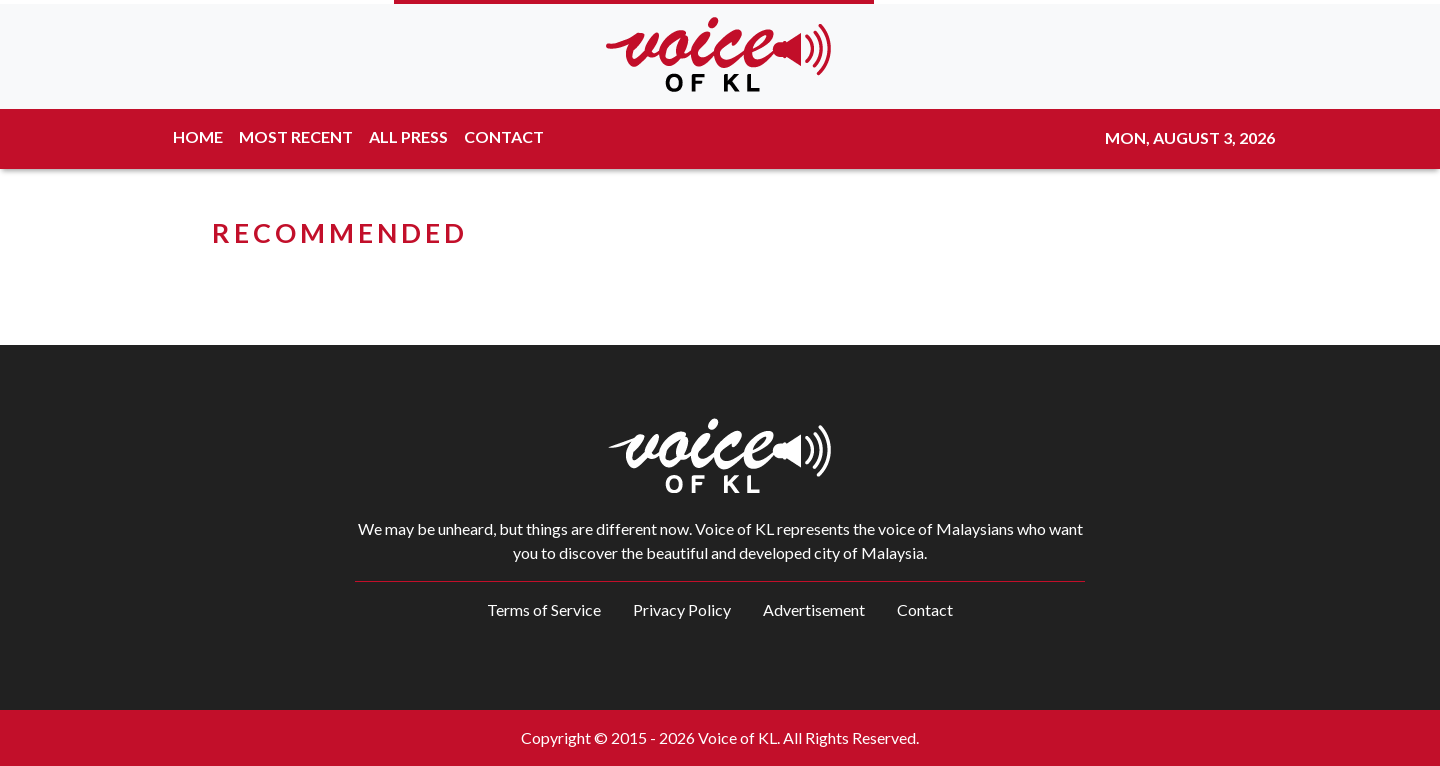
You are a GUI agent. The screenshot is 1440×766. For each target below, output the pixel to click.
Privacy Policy (682, 609)
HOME (198, 136)
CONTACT (504, 136)
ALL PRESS (408, 136)
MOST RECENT (296, 136)
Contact (925, 609)
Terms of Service (544, 609)
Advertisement (814, 609)
